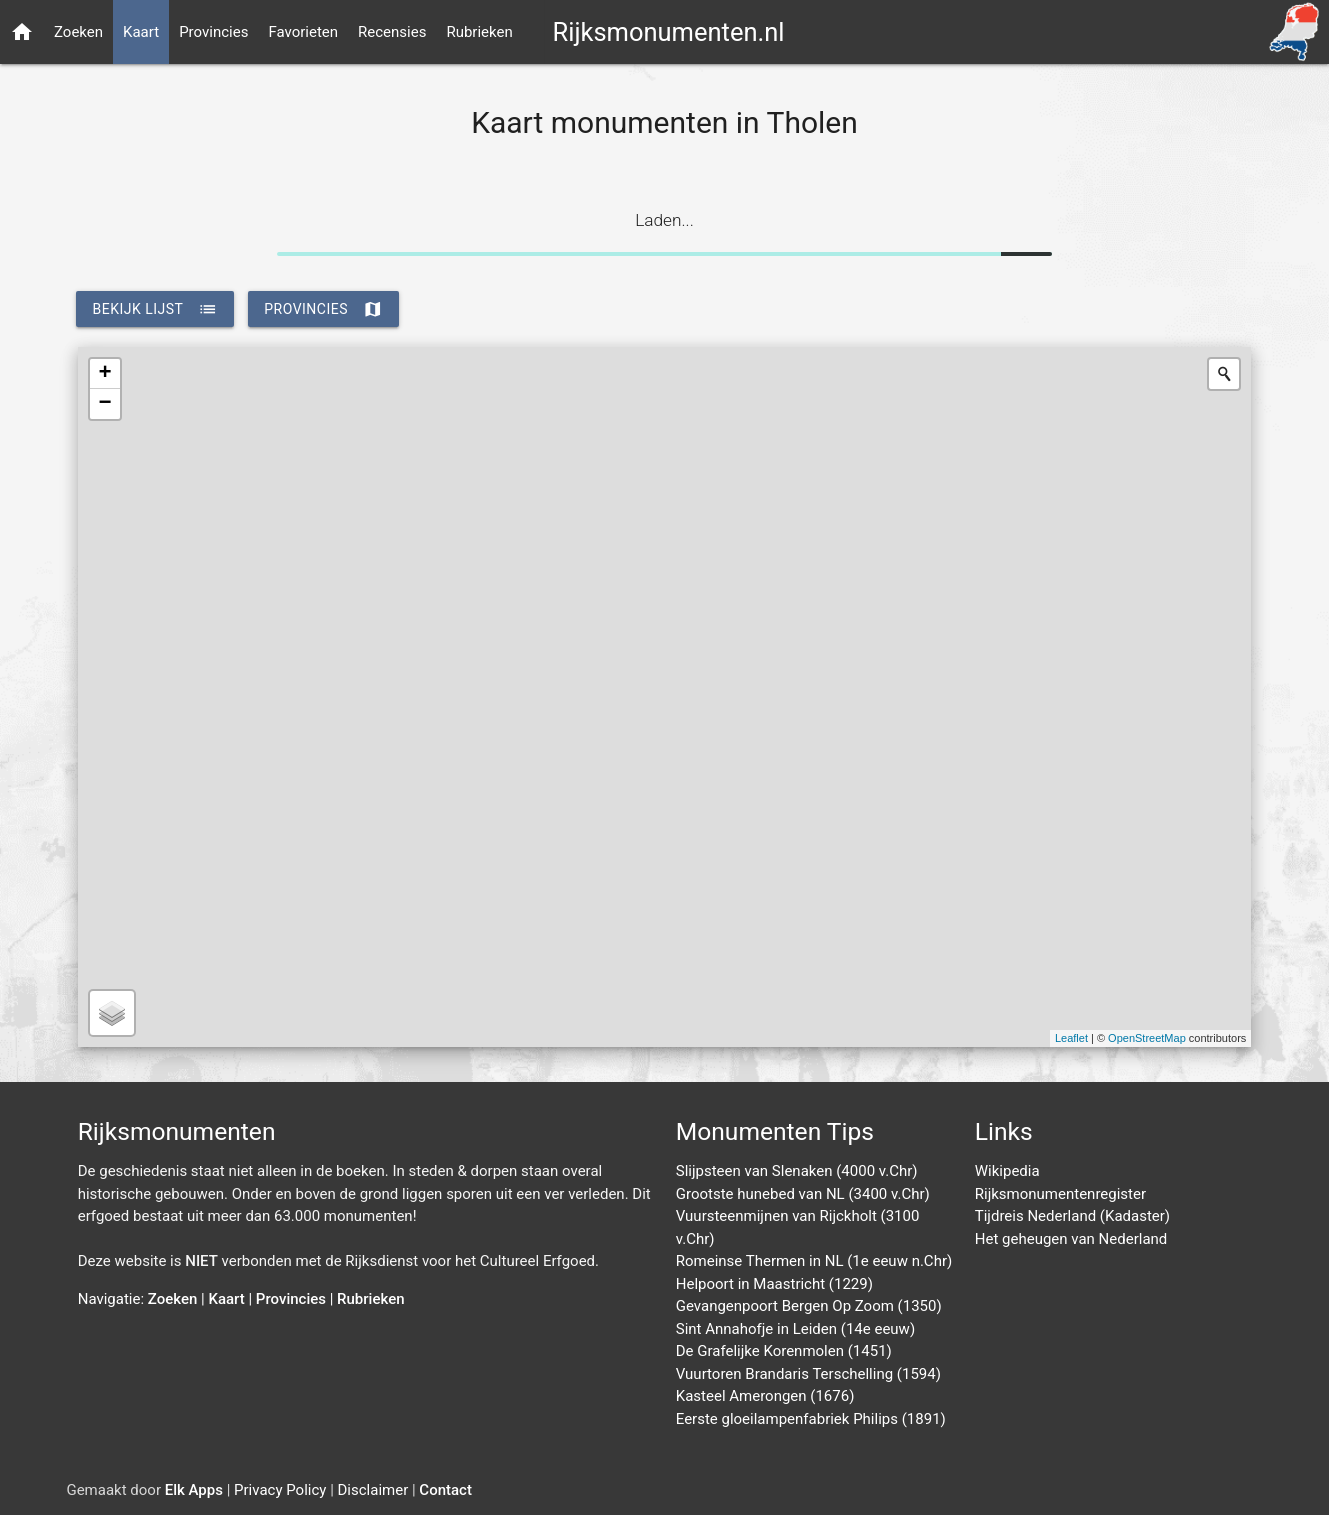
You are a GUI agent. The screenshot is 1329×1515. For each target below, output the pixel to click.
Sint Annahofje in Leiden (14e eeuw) (795, 1329)
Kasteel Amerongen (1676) (765, 1396)
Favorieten (303, 32)
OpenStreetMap (1147, 1038)
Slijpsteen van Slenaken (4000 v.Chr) (797, 1171)
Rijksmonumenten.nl (668, 32)
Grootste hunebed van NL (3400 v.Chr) (803, 1194)
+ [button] (105, 374)
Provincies (213, 32)
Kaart (141, 32)
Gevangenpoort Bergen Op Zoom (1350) (809, 1306)
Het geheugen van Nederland (1071, 1239)
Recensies (392, 32)
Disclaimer (373, 1490)
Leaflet (1071, 1038)
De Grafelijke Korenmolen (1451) (784, 1351)
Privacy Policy (280, 1490)
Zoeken (78, 32)
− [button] (105, 404)
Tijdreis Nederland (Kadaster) (1072, 1216)
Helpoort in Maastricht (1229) (774, 1284)
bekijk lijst (155, 309)
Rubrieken (479, 32)
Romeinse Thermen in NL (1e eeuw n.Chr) (814, 1261)
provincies (323, 309)
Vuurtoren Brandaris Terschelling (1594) (808, 1374)
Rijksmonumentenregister (1060, 1194)
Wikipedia (1007, 1171)
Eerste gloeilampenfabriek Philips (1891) (811, 1419)
